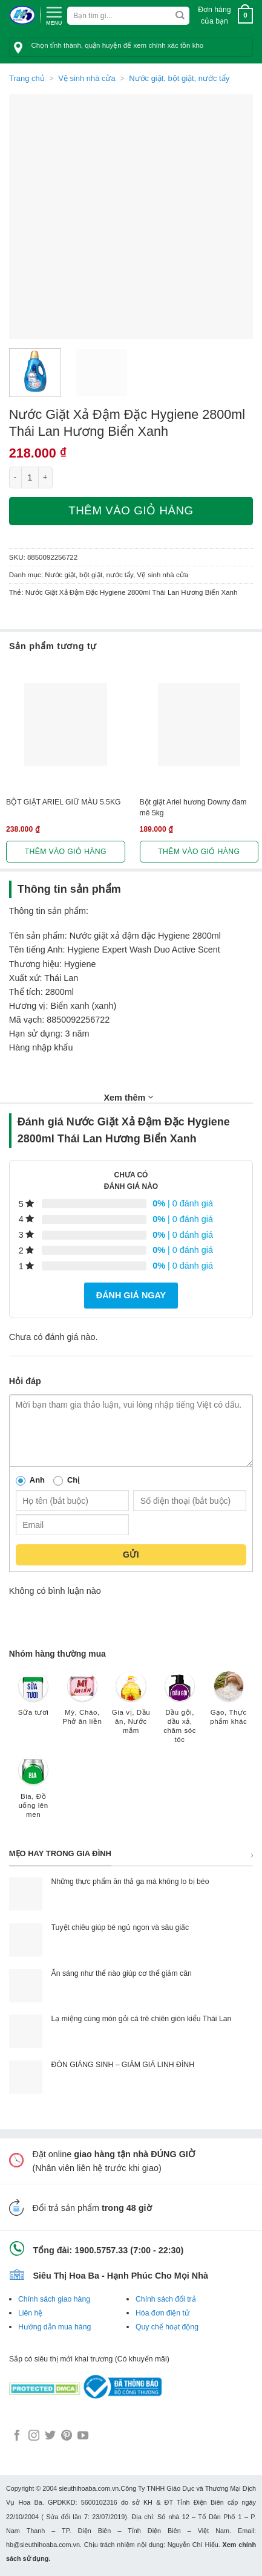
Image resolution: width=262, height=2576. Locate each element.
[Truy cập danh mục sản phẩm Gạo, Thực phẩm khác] (228, 1704)
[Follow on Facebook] (16, 2436)
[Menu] (54, 14)
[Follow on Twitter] (50, 2436)
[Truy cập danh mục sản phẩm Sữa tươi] (33, 1699)
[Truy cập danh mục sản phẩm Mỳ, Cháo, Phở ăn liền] (81, 1704)
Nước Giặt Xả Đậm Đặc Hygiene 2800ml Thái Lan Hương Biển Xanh (131, 592)
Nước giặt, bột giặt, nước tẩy (179, 78)
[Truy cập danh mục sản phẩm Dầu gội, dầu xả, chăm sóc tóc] (180, 1713)
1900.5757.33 (101, 2250)
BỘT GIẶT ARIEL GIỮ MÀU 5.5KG (63, 802)
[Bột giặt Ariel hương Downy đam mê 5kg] (199, 724)
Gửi (131, 1554)
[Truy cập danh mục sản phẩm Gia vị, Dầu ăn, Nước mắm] (131, 1708)
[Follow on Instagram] (33, 2436)
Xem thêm (129, 1097)
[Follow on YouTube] (82, 2436)
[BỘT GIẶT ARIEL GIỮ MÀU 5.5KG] (65, 724)
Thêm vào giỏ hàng (130, 510)
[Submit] (180, 16)
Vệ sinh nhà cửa (87, 78)
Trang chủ (27, 78)
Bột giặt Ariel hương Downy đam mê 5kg (193, 807)
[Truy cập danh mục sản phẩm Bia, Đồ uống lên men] (33, 1792)
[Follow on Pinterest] (66, 2436)
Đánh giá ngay (131, 1295)
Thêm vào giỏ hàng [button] (65, 851)
